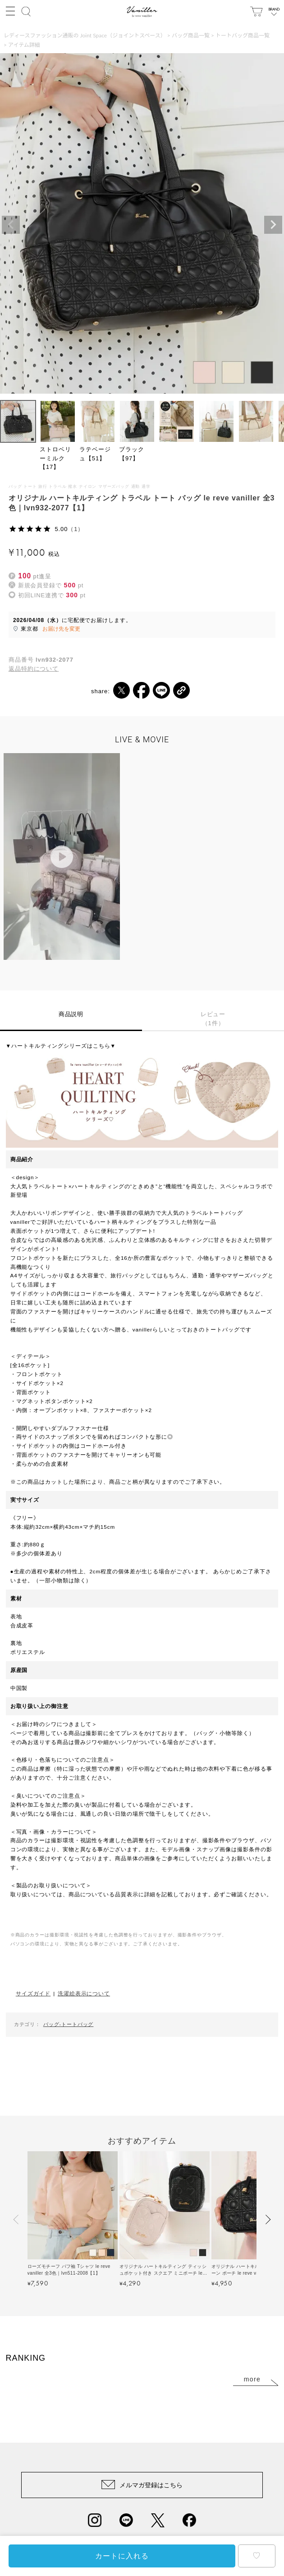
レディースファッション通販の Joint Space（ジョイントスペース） (85, 35)
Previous (11, 225)
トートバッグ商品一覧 (242, 35)
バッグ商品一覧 (191, 35)
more (252, 2379)
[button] (16, 2219)
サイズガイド (33, 1993)
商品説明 (71, 1014)
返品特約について (34, 668)
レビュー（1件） (213, 1019)
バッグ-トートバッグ (68, 2024)
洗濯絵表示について (84, 1993)
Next (273, 225)
